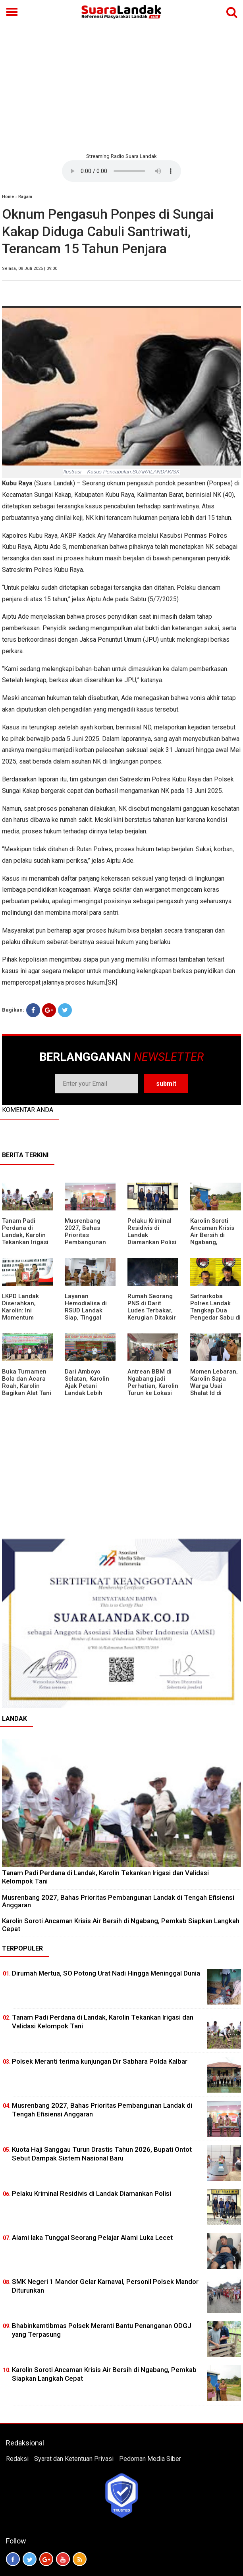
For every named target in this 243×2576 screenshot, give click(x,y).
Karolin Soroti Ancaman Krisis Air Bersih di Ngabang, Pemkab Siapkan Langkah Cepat (213, 1238)
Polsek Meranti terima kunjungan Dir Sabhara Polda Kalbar (99, 2061)
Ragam (25, 196)
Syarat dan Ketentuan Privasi (74, 2458)
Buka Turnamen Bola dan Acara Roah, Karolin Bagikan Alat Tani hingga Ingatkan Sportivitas (26, 1389)
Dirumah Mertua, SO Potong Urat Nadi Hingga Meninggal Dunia (106, 1973)
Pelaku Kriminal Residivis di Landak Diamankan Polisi (91, 2193)
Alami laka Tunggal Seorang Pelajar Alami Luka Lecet (92, 2237)
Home (8, 196)
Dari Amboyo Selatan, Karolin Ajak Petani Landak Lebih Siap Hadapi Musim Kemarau (87, 1389)
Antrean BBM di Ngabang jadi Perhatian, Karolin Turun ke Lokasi (152, 1382)
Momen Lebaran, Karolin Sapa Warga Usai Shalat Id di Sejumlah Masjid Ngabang (214, 1389)
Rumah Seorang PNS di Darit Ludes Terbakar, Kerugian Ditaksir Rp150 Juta (151, 1310)
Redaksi (17, 2458)
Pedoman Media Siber (150, 2458)
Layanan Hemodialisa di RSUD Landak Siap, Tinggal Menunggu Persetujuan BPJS (90, 1314)
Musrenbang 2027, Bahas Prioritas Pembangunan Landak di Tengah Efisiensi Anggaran (90, 1242)
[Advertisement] (121, 87)
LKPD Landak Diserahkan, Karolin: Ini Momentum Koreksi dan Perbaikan (20, 1314)
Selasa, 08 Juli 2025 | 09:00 (29, 268)
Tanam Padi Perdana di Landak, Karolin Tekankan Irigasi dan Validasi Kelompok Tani (25, 1238)
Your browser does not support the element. (121, 171)
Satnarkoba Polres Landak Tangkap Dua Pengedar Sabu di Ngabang (215, 1310)
